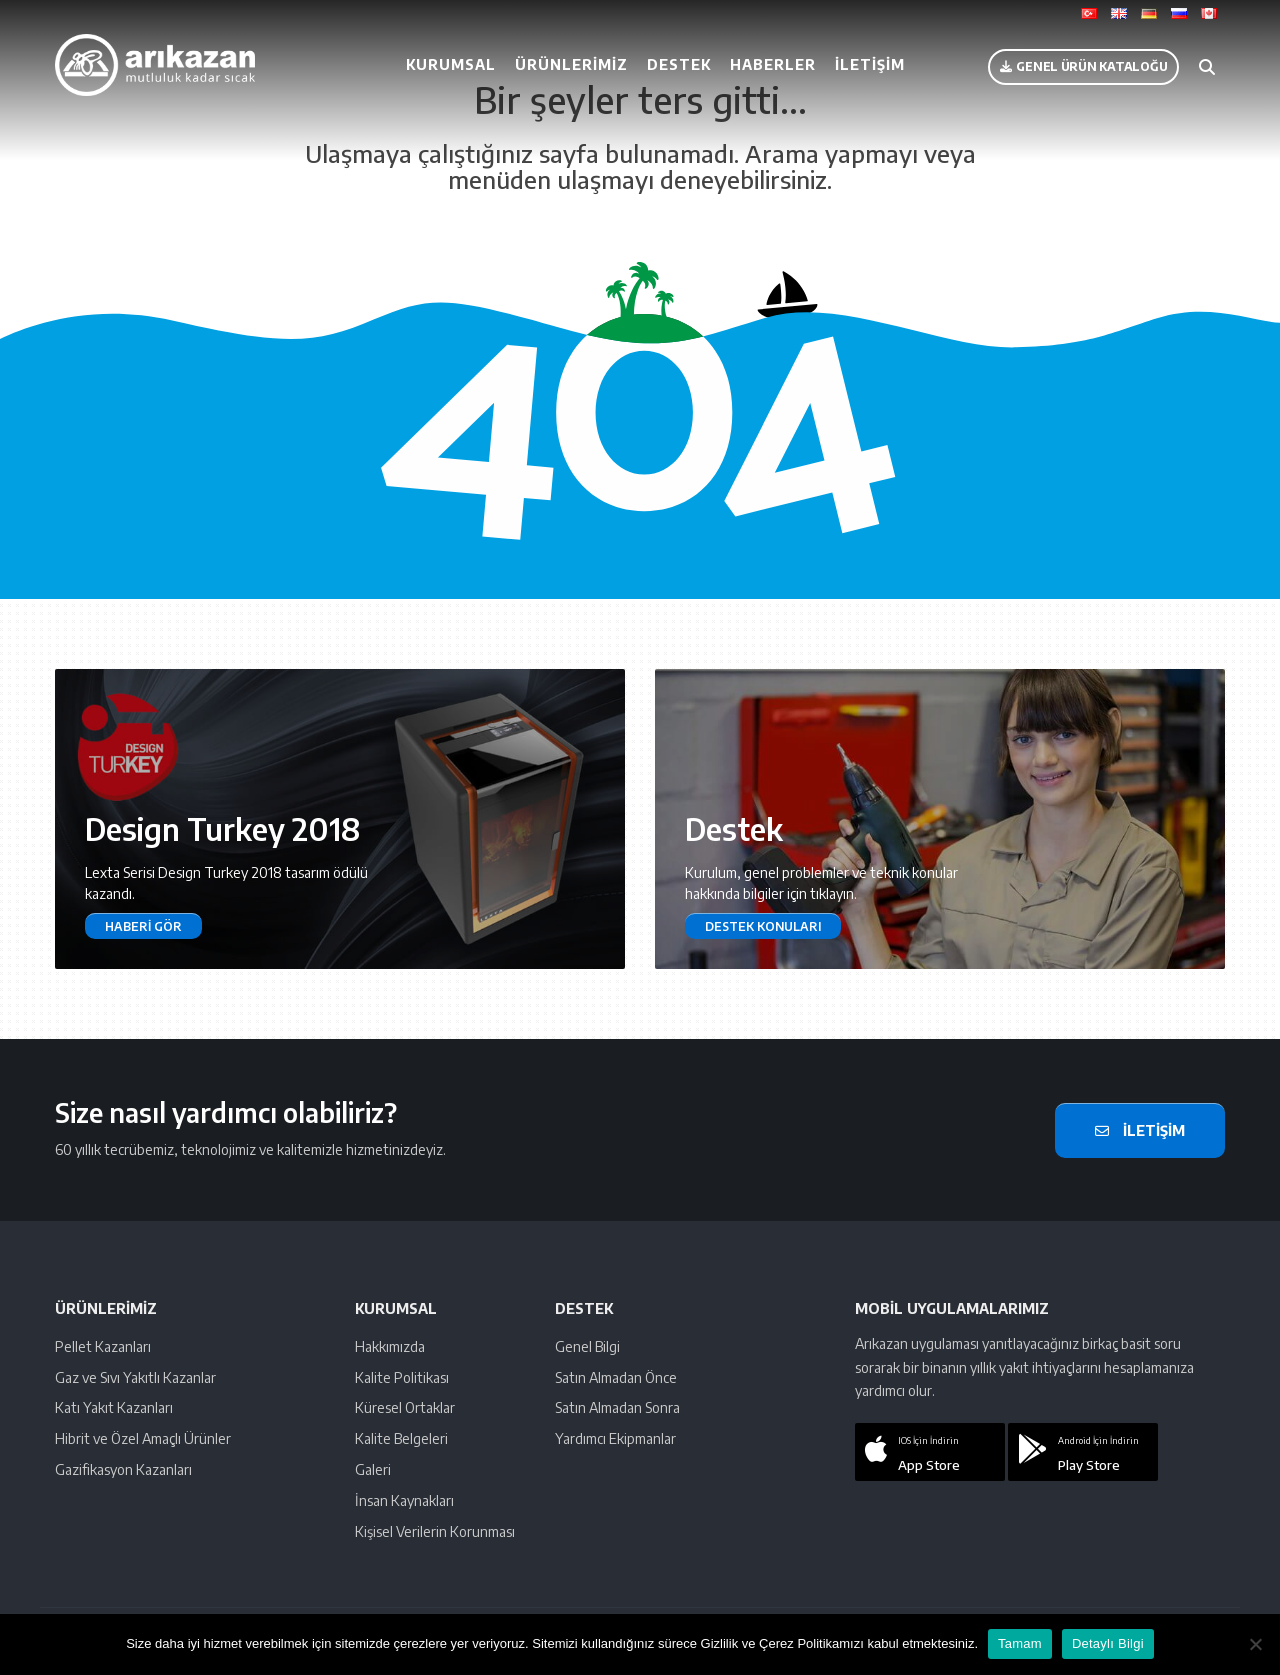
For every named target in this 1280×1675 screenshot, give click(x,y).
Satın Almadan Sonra (617, 1407)
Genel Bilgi (587, 1346)
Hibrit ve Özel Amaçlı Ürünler (143, 1438)
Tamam (1020, 1643)
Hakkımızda (390, 1346)
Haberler (773, 64)
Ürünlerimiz (571, 64)
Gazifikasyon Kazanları (123, 1469)
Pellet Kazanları (103, 1346)
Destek (679, 64)
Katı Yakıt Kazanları (114, 1407)
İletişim (870, 64)
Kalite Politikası (402, 1377)
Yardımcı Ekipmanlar (615, 1438)
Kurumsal (451, 64)
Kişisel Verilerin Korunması (435, 1531)
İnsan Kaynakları (404, 1500)
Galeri (373, 1469)
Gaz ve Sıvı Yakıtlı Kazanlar (135, 1377)
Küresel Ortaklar (405, 1407)
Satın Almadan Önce (616, 1377)
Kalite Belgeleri (401, 1438)
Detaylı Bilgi (1108, 1643)
